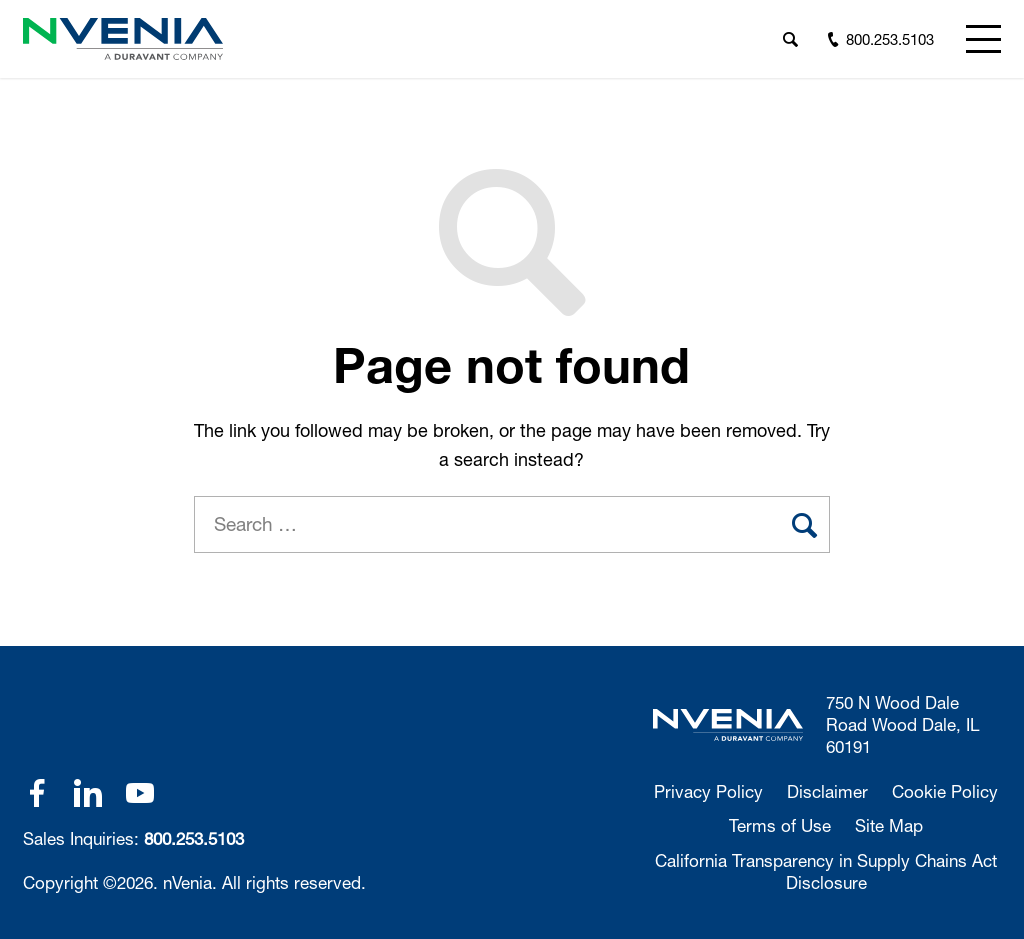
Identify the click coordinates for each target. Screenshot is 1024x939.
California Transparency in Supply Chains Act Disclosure (826, 871)
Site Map (889, 825)
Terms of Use (780, 825)
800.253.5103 (194, 838)
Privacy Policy (708, 791)
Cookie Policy (945, 791)
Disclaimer (827, 791)
